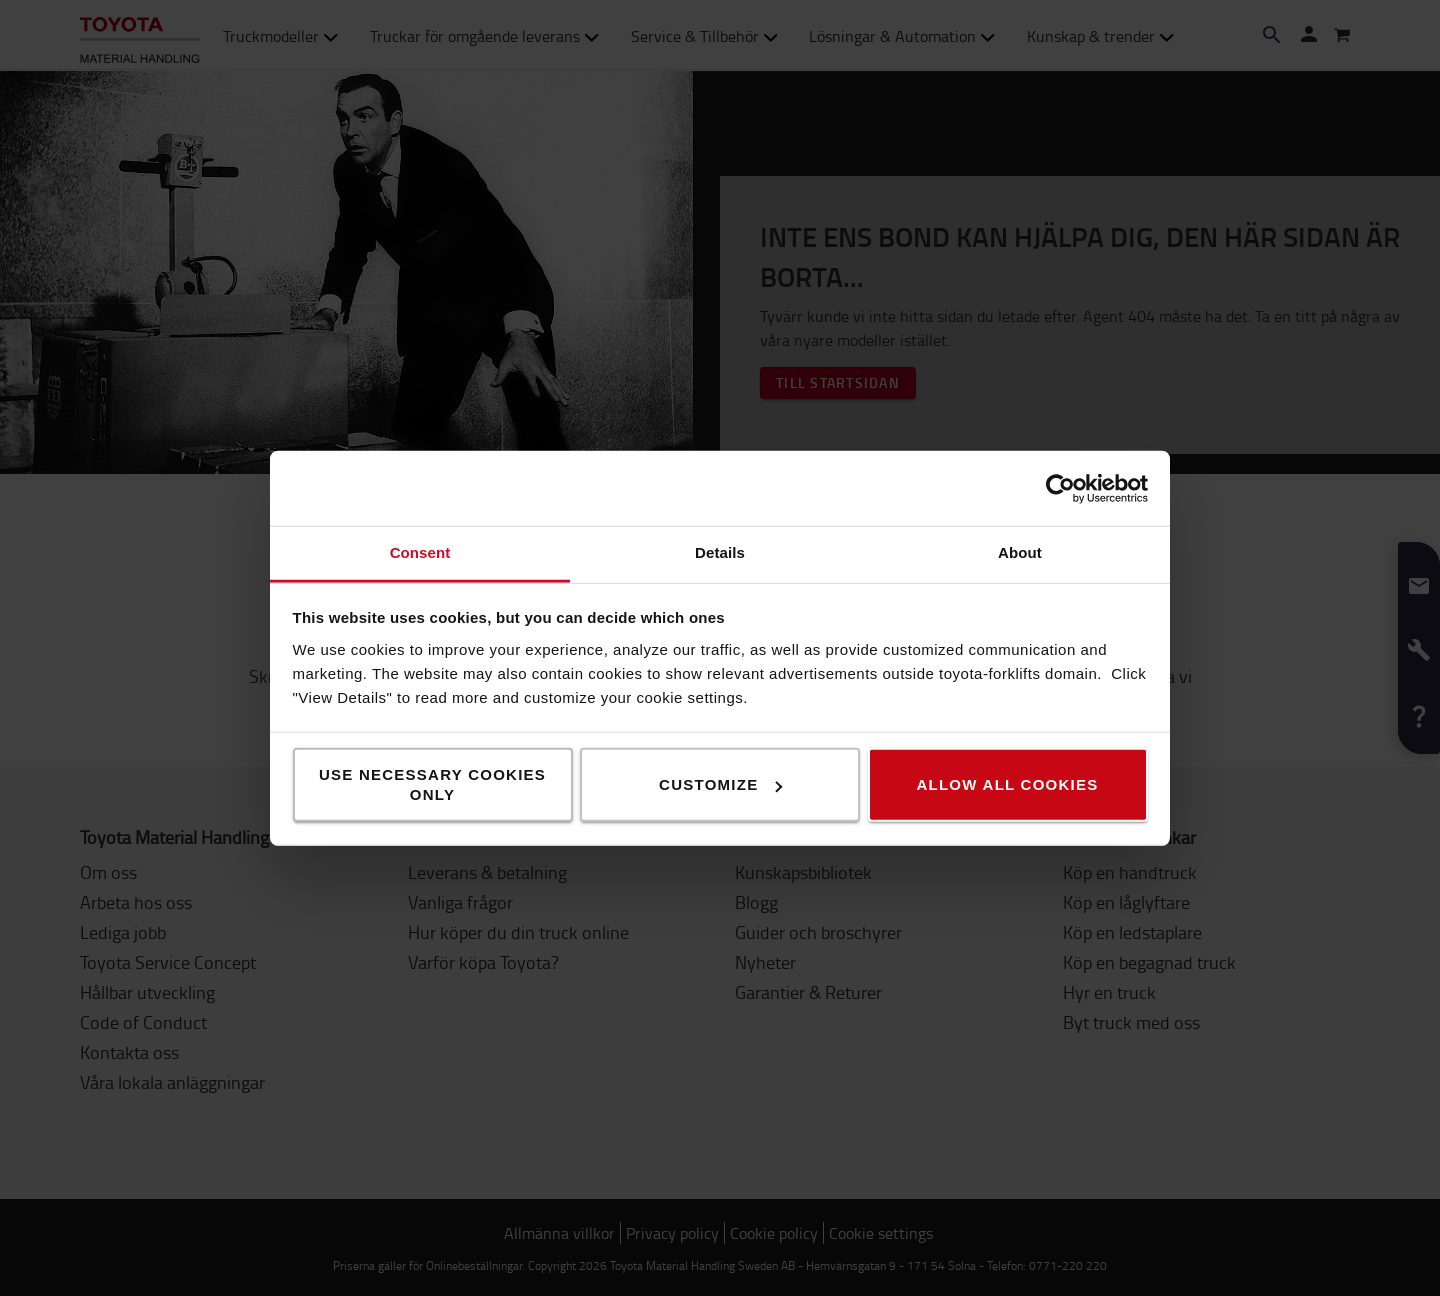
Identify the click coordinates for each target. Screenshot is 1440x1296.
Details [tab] (720, 552)
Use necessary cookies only (432, 784)
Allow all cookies (1007, 784)
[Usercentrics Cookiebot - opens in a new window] (1060, 488)
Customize (720, 784)
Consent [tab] (420, 552)
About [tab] (1020, 552)
